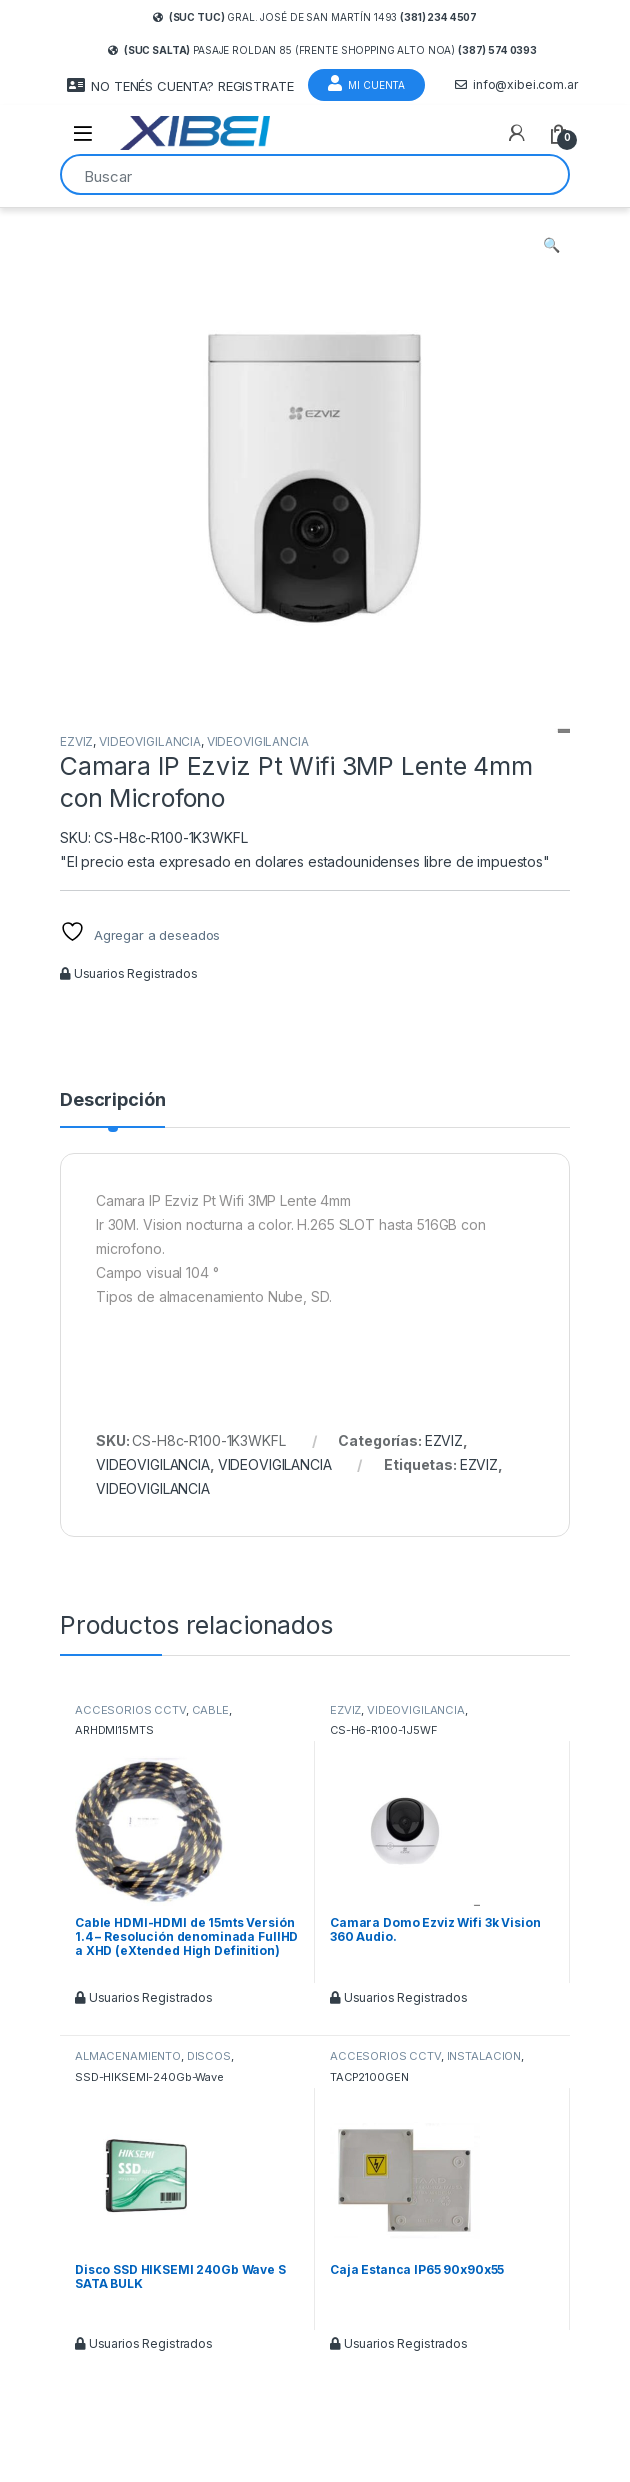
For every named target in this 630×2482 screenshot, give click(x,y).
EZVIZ (76, 741)
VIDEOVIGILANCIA (150, 741)
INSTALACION (484, 2056)
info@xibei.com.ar (516, 85)
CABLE (210, 1710)
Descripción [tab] (112, 1100)
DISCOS (209, 2056)
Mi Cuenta (366, 83)
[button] (551, 245)
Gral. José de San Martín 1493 (315, 17)
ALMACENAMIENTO (128, 2056)
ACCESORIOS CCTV (130, 1710)
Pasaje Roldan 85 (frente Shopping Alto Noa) (322, 50)
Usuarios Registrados (129, 973)
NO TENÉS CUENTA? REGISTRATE (180, 85)
